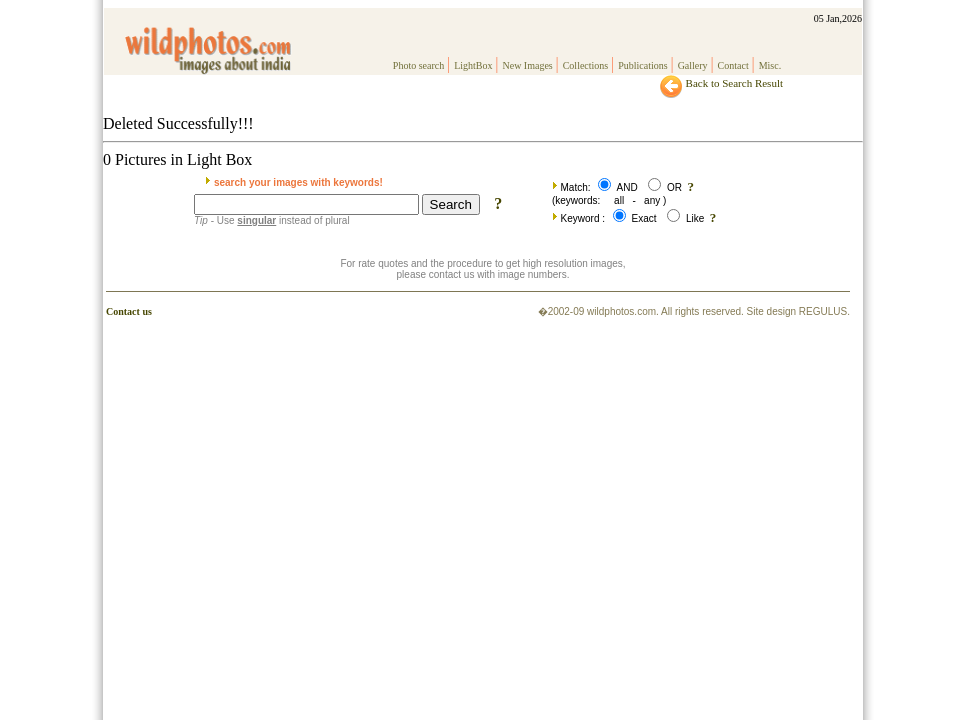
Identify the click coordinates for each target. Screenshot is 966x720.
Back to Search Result (721, 83)
